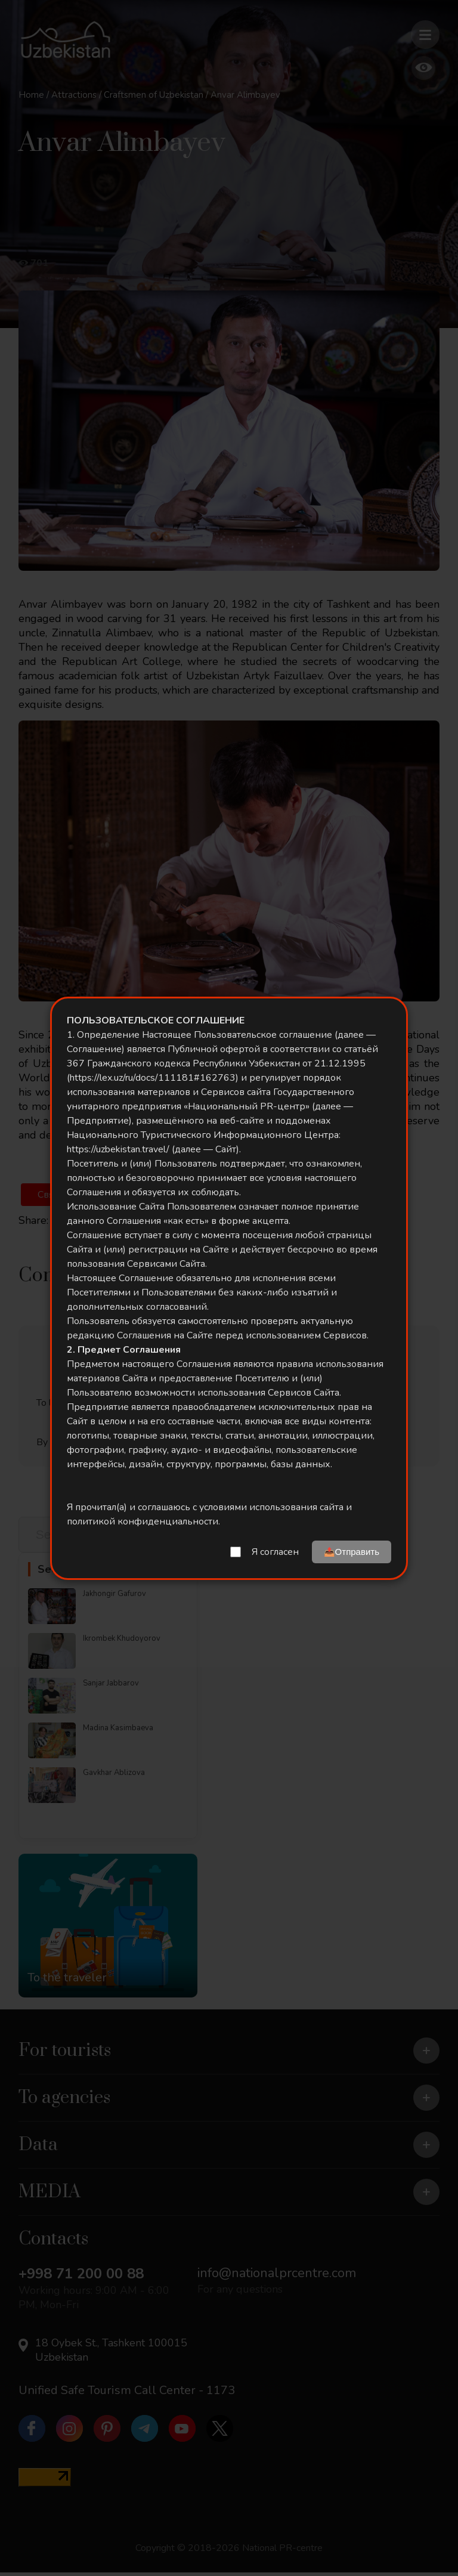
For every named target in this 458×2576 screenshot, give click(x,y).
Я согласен (275, 1551)
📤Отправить (351, 1552)
